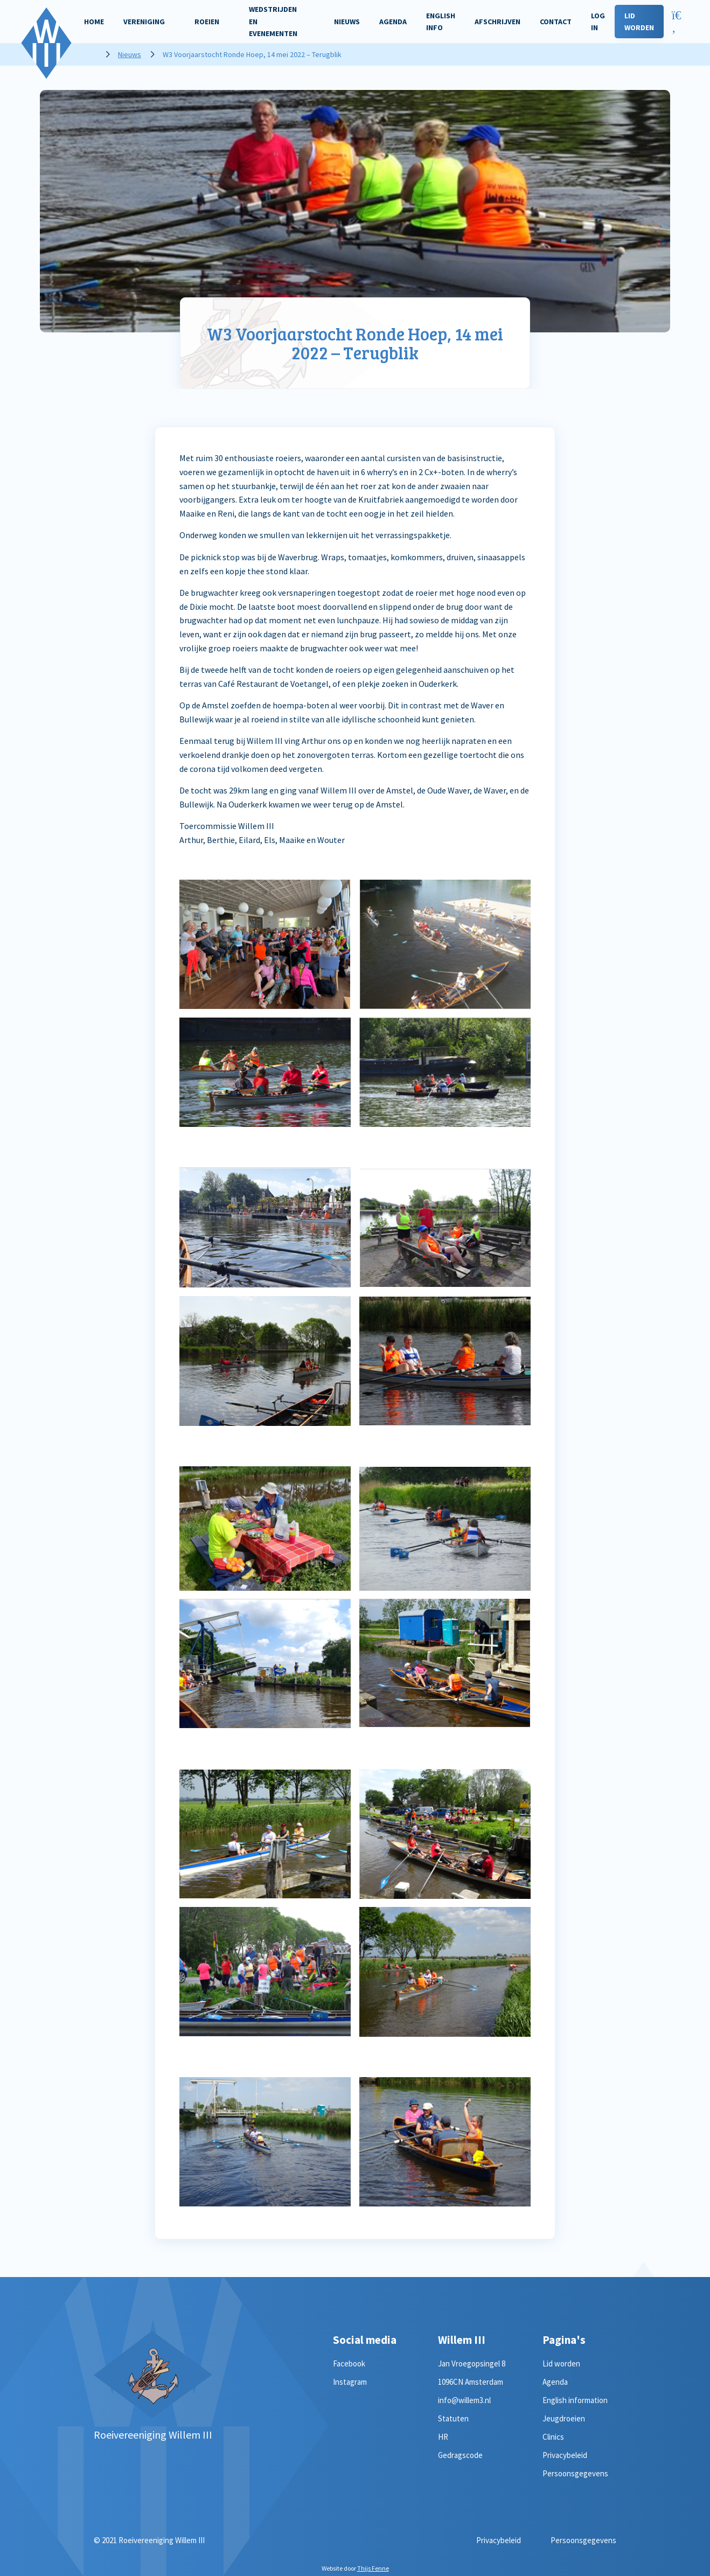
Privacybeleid (564, 2455)
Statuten (453, 2418)
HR (443, 2437)
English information (575, 2400)
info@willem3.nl (464, 2400)
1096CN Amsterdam (470, 2382)
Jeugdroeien (563, 2418)
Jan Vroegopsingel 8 (471, 2363)
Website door (355, 2568)
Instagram (350, 2382)
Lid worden (561, 2363)
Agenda (555, 2382)
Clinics (553, 2437)
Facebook (349, 2363)
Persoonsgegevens (575, 2473)
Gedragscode (460, 2455)
